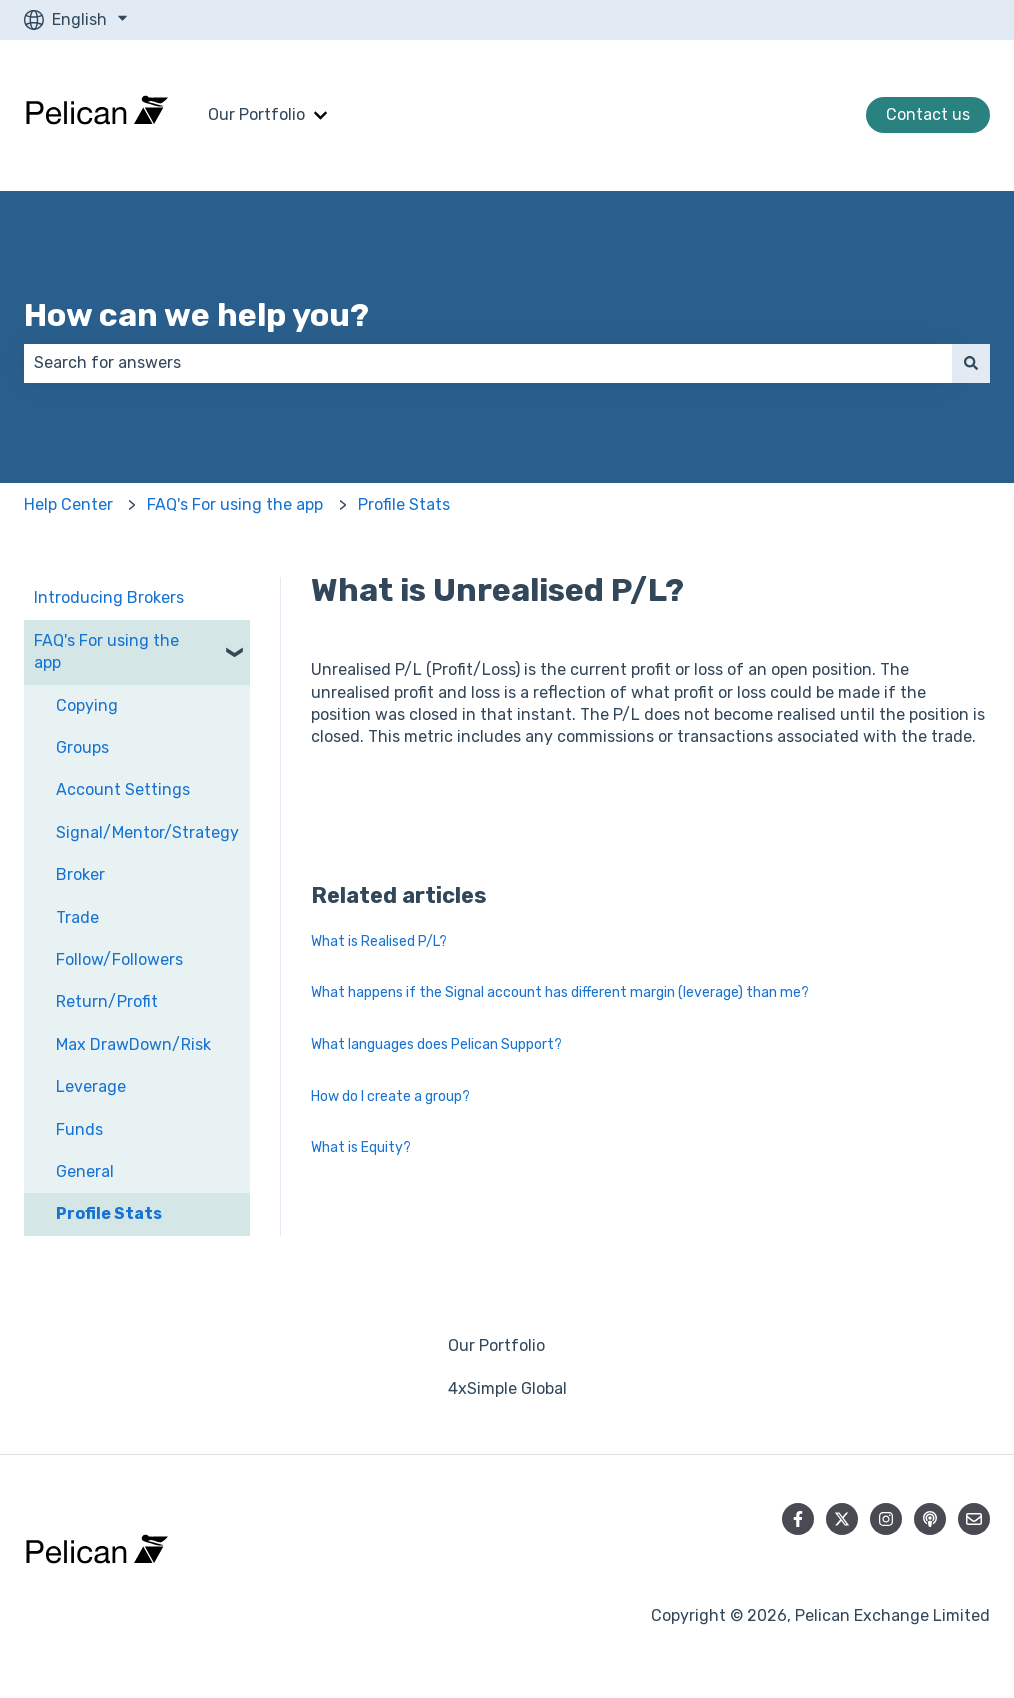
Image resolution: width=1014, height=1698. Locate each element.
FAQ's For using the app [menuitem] (106, 651)
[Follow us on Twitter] (842, 1519)
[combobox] (488, 363)
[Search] (971, 363)
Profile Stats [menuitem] (109, 1213)
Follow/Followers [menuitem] (119, 959)
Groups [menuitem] (82, 747)
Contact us (928, 114)
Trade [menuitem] (77, 917)
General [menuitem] (85, 1171)
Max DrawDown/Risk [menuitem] (133, 1044)
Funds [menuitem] (79, 1129)
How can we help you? (196, 315)
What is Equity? (361, 1147)
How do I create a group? (390, 1096)
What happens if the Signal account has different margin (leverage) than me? (560, 992)
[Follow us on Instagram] (886, 1519)
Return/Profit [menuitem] (107, 1001)
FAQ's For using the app (235, 504)
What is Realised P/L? (379, 941)
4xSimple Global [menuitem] (507, 1388)
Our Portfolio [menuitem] (496, 1345)
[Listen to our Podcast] (930, 1519)
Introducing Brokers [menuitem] (109, 597)
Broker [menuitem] (80, 874)
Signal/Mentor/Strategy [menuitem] (147, 832)
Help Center (68, 504)
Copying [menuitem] (87, 705)
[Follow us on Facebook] (798, 1519)
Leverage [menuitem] (91, 1086)
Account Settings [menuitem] (123, 789)
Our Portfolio (256, 114)
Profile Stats (404, 504)
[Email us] (974, 1519)
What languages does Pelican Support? (436, 1044)
